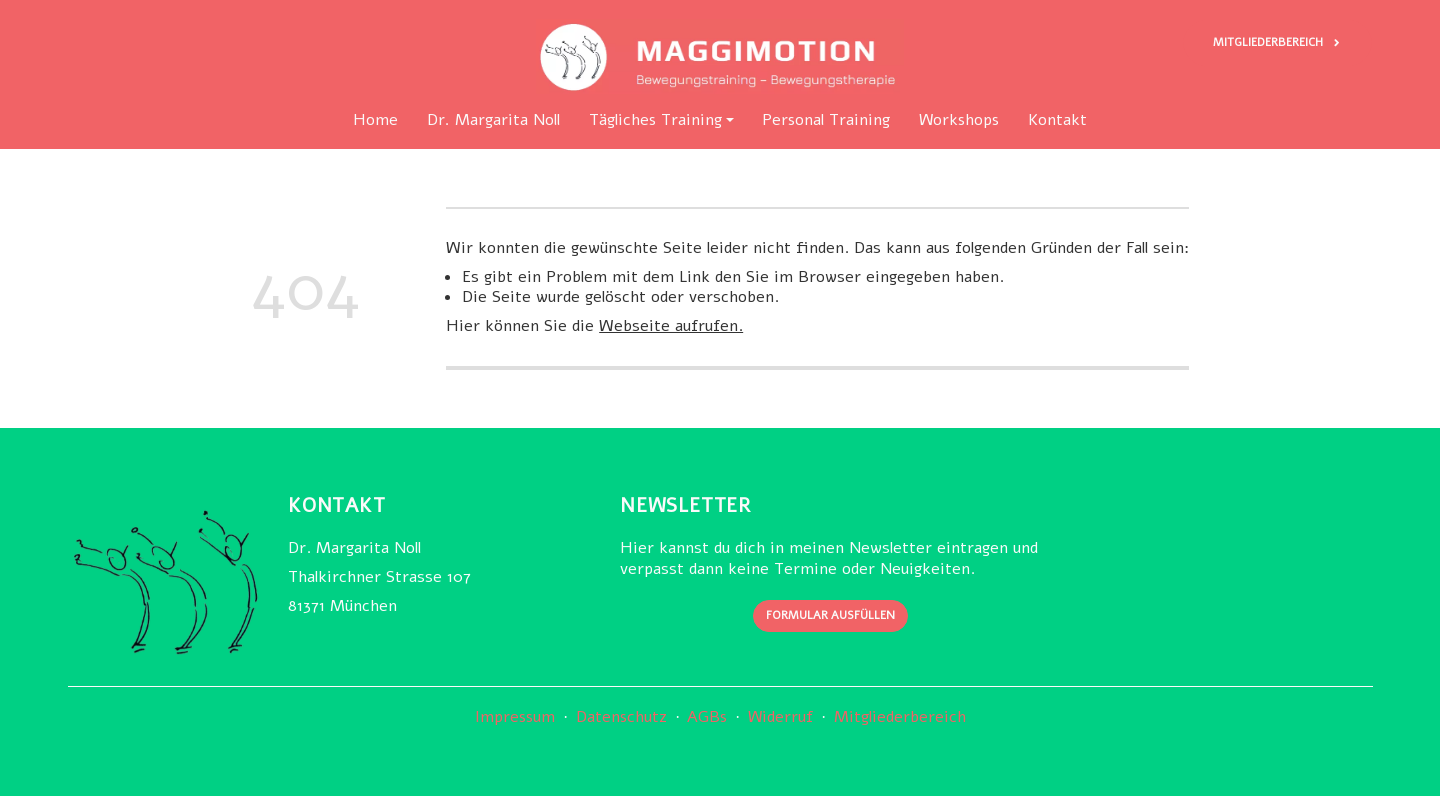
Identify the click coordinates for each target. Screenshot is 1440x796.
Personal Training (826, 120)
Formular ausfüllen (830, 616)
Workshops (959, 120)
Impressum (515, 717)
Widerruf (780, 717)
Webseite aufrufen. (671, 326)
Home (375, 120)
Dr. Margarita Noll (493, 120)
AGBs (707, 717)
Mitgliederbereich (899, 717)
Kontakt (1057, 120)
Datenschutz (620, 717)
